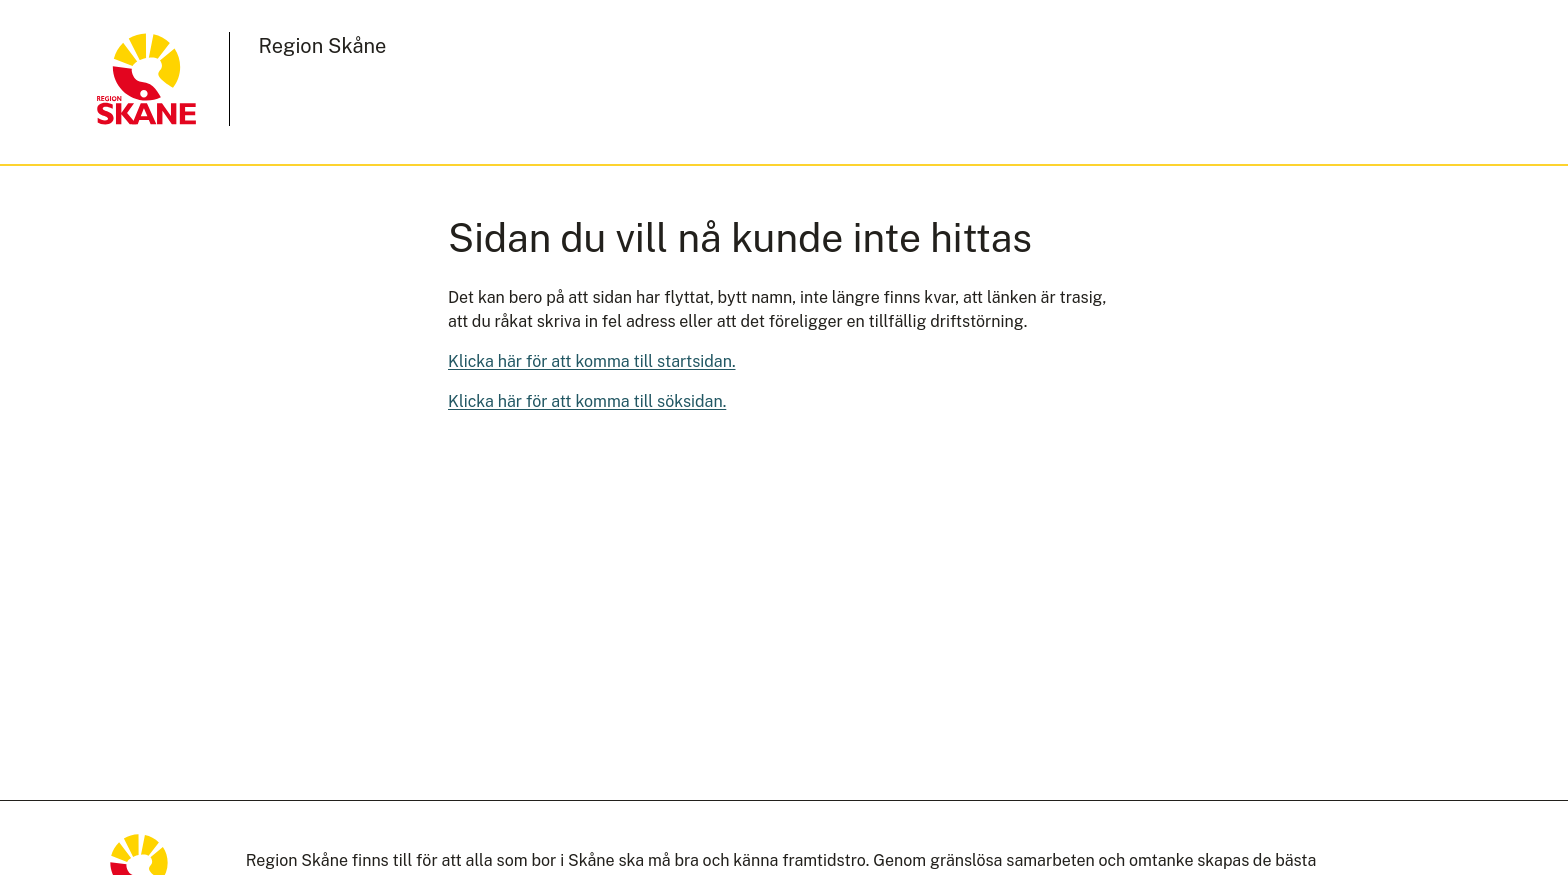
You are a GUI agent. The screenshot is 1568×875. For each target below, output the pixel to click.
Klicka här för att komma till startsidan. (592, 361)
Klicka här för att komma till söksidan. (587, 401)
